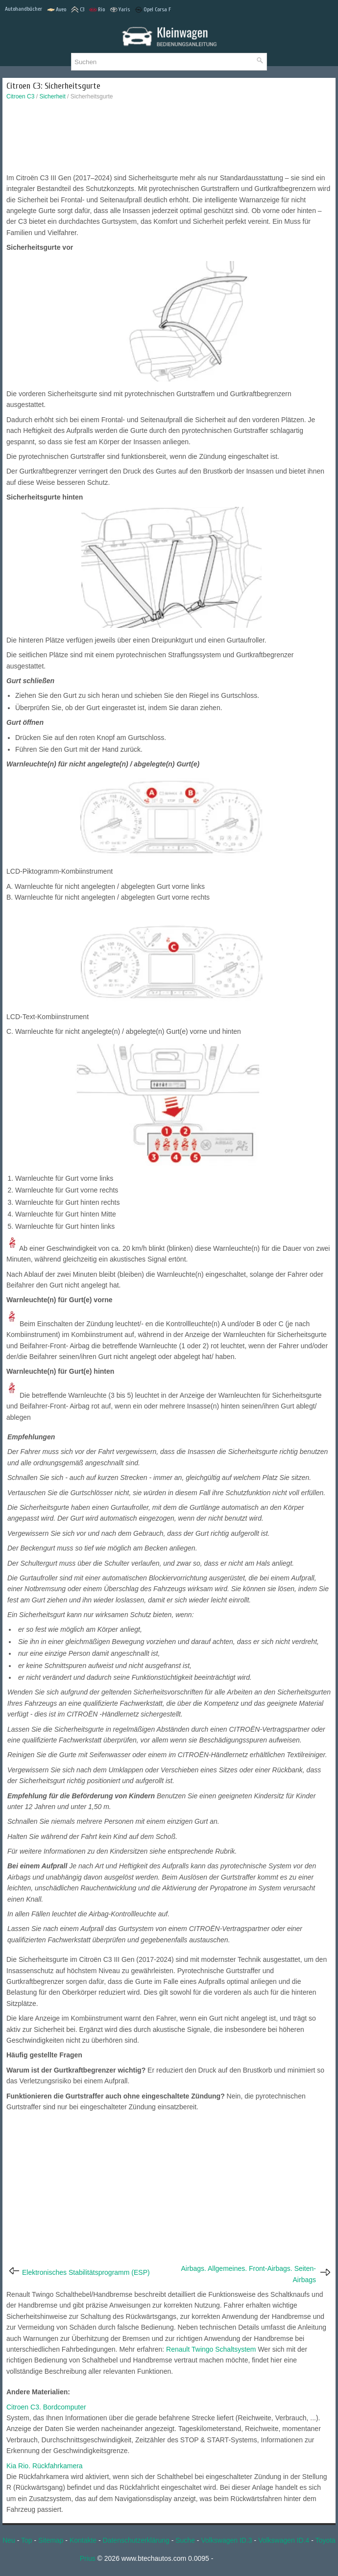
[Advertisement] (169, 139)
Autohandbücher (23, 8)
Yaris (120, 10)
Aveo (56, 10)
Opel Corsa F (153, 10)
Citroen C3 (20, 96)
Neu (8, 2540)
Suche (185, 2540)
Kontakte (83, 2540)
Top (26, 2540)
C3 (77, 10)
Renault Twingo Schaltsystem (211, 2349)
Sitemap (50, 2540)
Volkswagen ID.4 (283, 2540)
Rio (97, 10)
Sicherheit (52, 96)
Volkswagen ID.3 (226, 2540)
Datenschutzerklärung (136, 2540)
